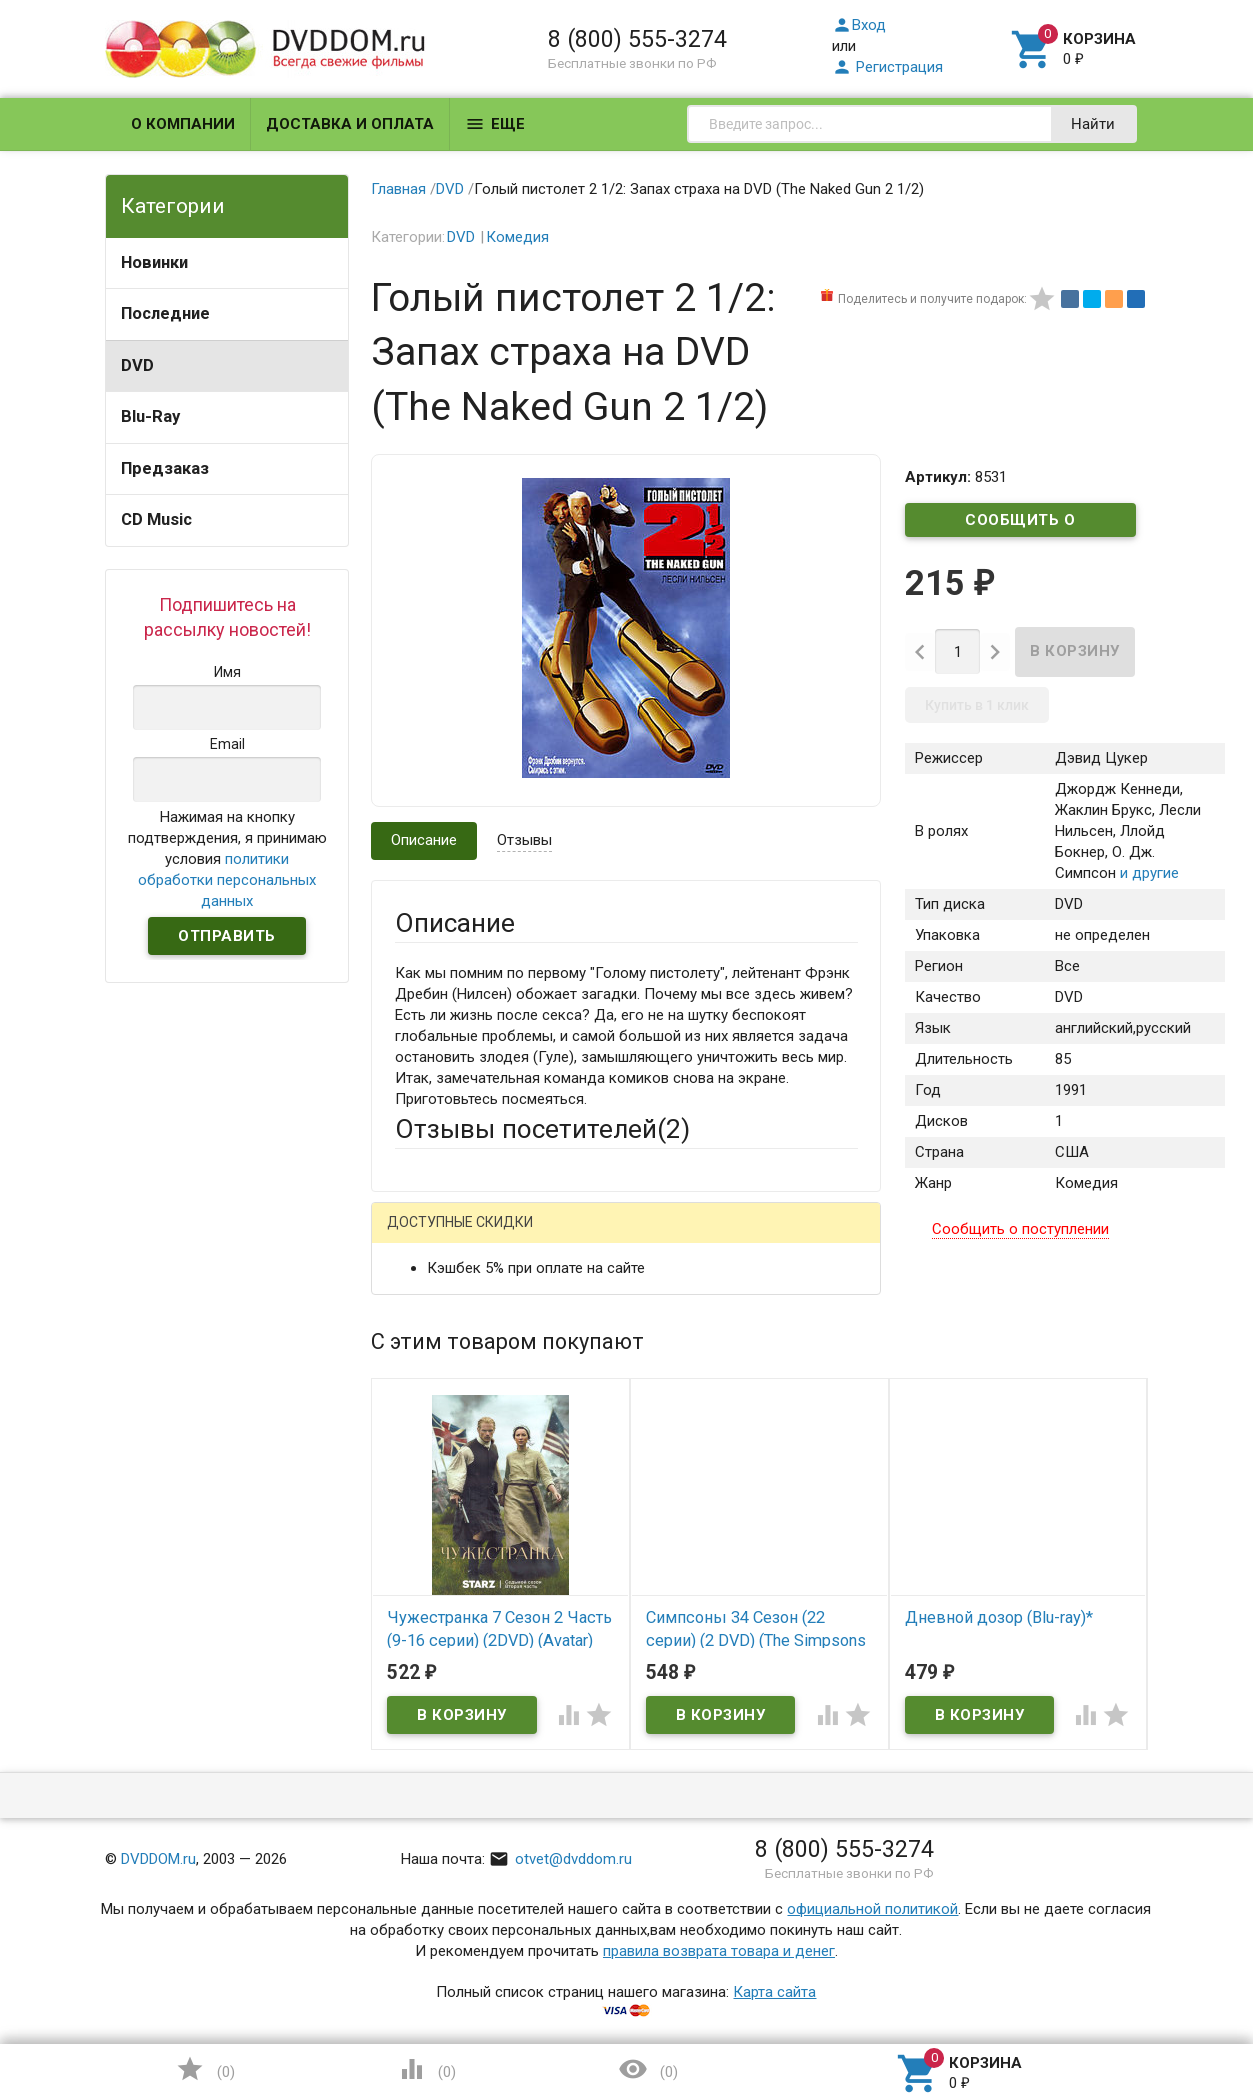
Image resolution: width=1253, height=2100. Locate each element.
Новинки (154, 262)
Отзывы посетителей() (542, 1129)
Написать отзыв (499, 1230)
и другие (1147, 873)
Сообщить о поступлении (1021, 524)
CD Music (156, 519)
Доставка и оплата (350, 124)
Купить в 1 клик (977, 705)
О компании (183, 124)
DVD (137, 365)
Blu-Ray (150, 416)
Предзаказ (165, 468)
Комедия (517, 237)
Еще (495, 124)
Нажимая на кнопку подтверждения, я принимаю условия (227, 859)
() (205, 2069)
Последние (165, 313)
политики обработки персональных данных (227, 880)
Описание (424, 840)
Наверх (1169, 2003)
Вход (859, 25)
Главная (398, 189)
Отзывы (524, 840)
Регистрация (887, 67)
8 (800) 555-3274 (637, 39)
